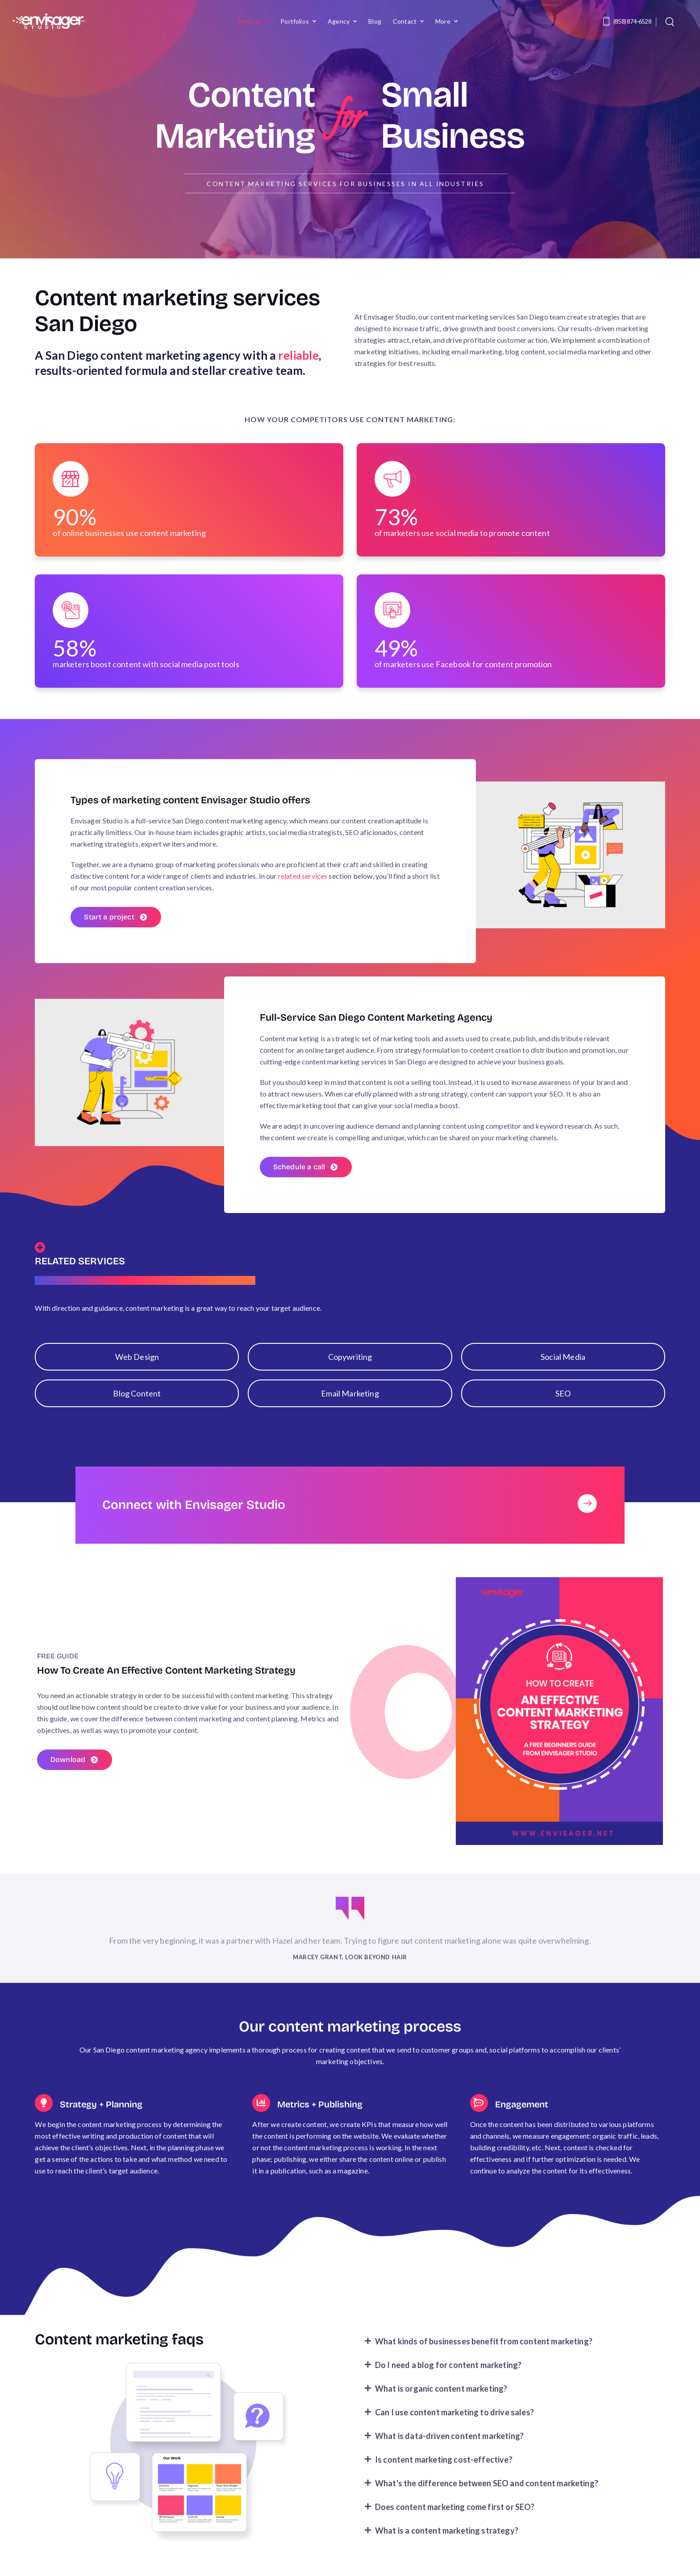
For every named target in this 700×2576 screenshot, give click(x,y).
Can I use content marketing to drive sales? (454, 2422)
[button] (511, 2351)
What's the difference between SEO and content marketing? (486, 2493)
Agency (339, 21)
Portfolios (294, 21)
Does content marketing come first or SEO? (455, 2517)
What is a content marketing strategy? (446, 2541)
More (442, 21)
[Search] (670, 21)
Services (250, 21)
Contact (405, 21)
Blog (374, 21)
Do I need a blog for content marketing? (448, 2375)
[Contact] (607, 21)
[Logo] (48, 21)
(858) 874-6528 (632, 21)
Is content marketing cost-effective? (443, 2470)
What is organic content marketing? (441, 2399)
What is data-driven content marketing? (449, 2446)
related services (303, 876)
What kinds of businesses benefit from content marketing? (483, 2351)
